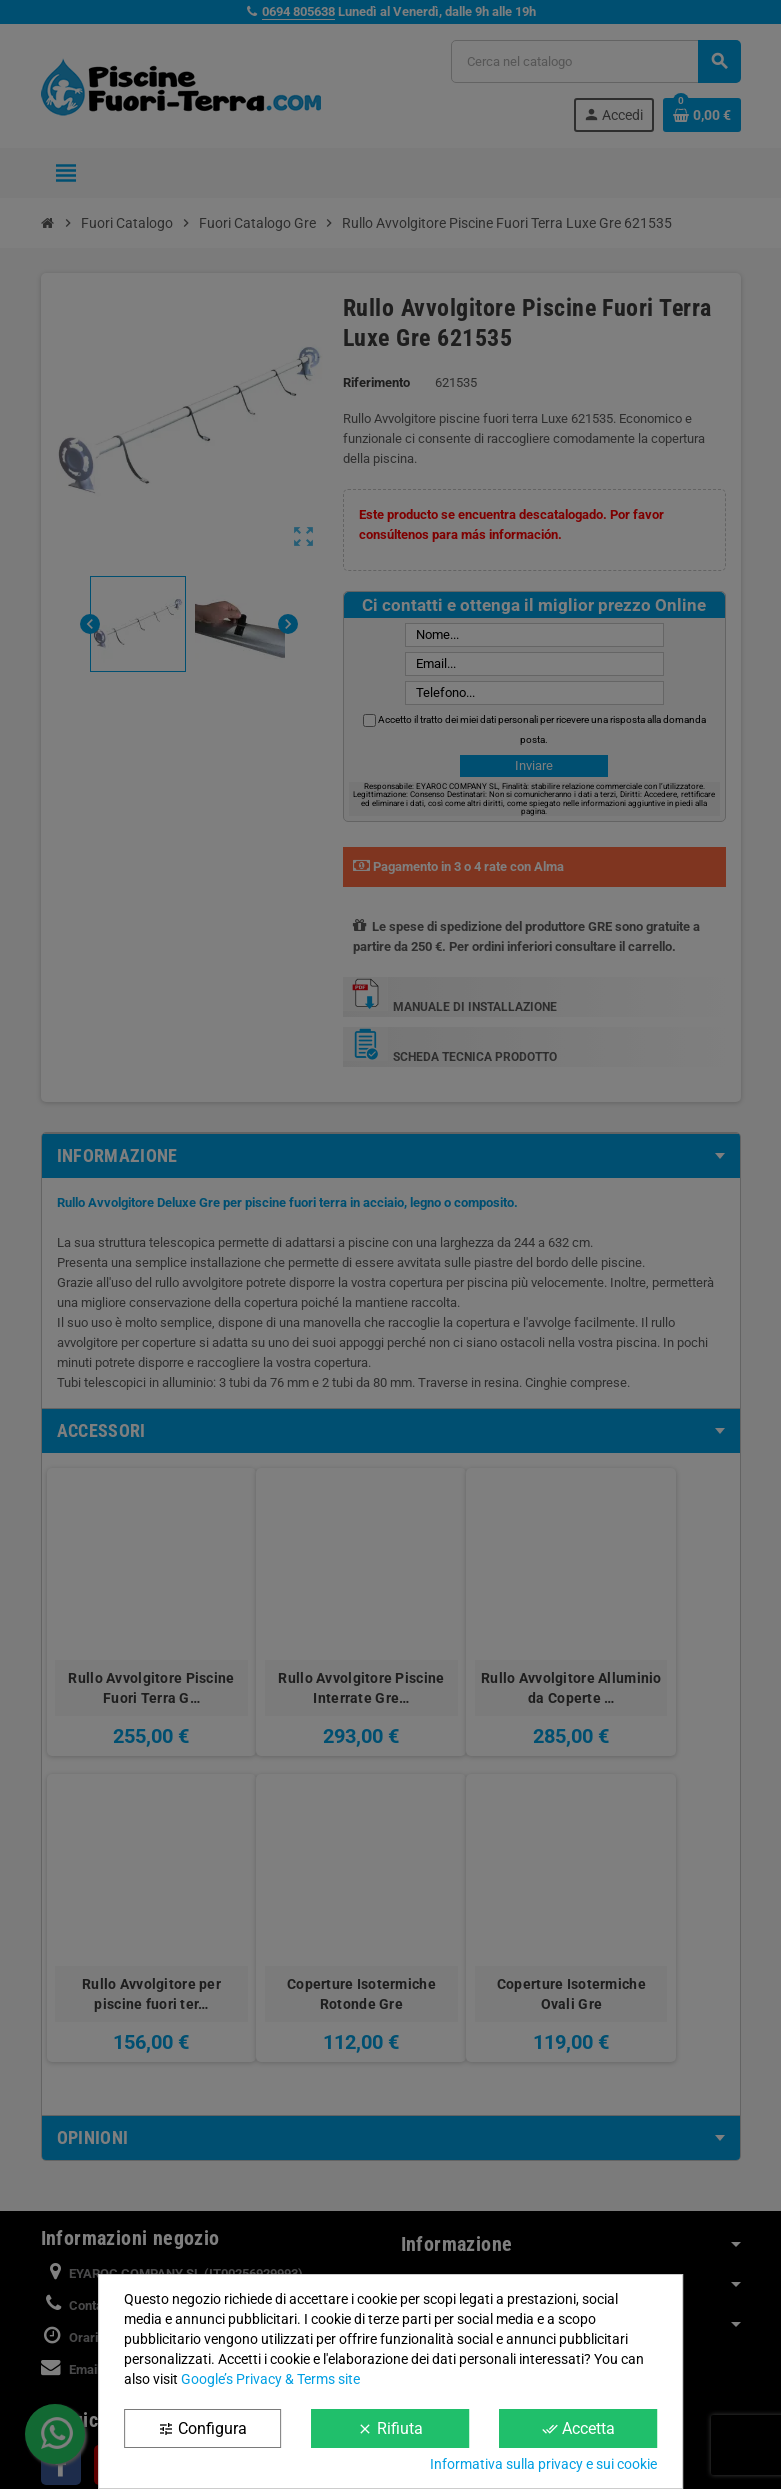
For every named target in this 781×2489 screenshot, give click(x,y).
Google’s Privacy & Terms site (270, 2379)
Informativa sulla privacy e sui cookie (543, 2464)
